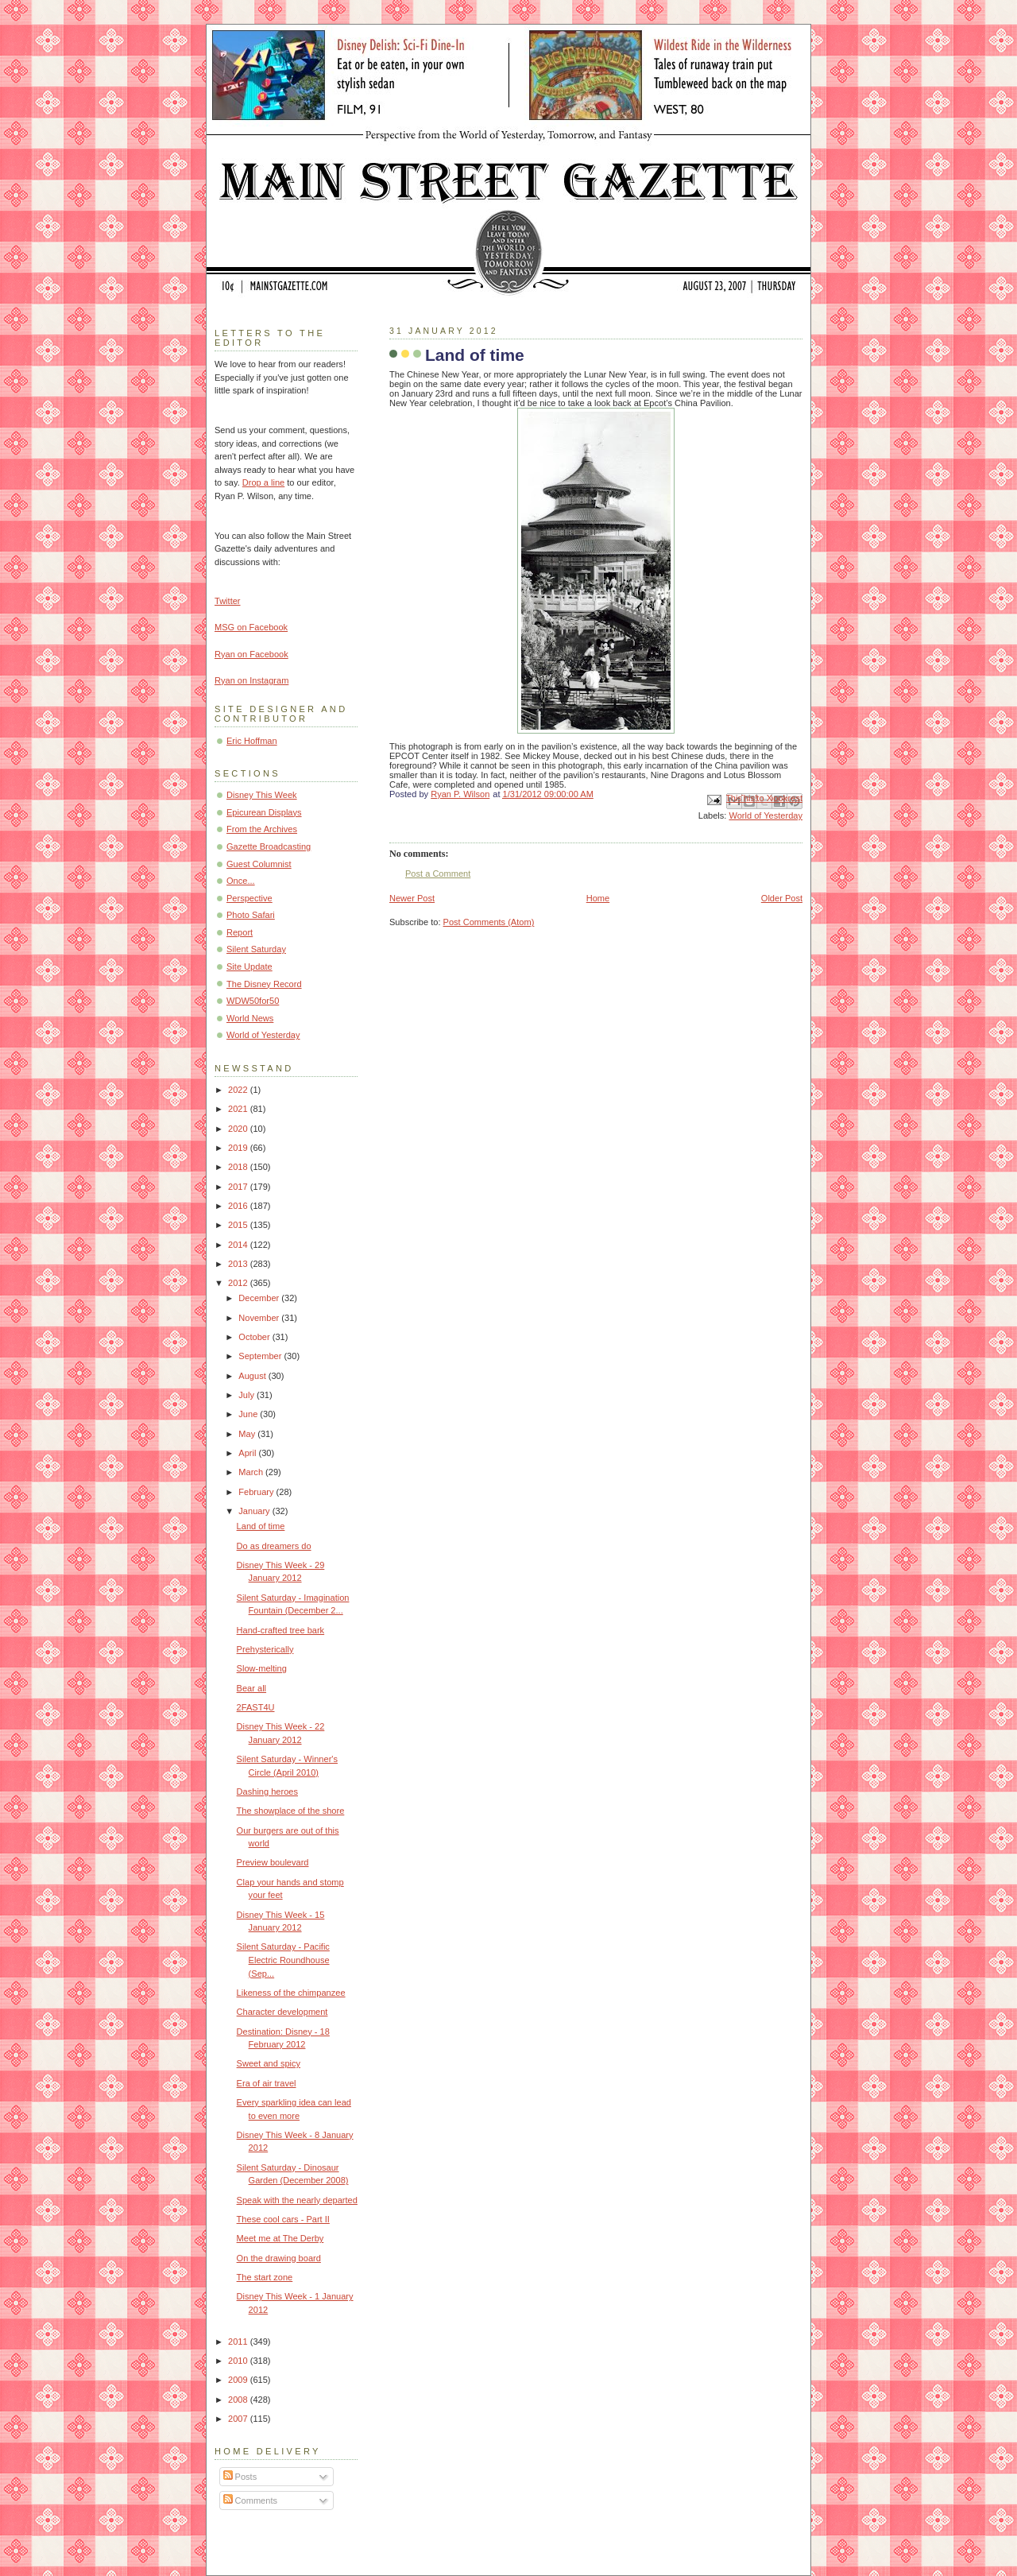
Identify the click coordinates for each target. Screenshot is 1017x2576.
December (259, 1298)
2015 (239, 1225)
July (247, 1395)
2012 (239, 1283)
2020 (239, 1128)
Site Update (249, 966)
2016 (239, 1206)
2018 (239, 1167)
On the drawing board (279, 2258)
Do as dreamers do (274, 1546)
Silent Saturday (256, 949)
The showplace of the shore (291, 1810)
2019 (239, 1147)
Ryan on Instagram (251, 680)
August (253, 1376)
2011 (239, 2341)
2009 (239, 2379)
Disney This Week (261, 795)
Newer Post (412, 898)
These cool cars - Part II (283, 2219)
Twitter (228, 601)
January (255, 1511)
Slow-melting (262, 1668)
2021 (239, 1109)
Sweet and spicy (268, 2063)
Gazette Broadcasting (268, 846)
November (259, 1318)
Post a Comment (437, 873)
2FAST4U (256, 1707)
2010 (239, 2360)
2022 (239, 1089)
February (257, 1492)
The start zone (265, 2277)
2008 (239, 2399)
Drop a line (263, 482)
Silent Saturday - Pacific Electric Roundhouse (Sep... (283, 1960)
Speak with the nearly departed (297, 2200)
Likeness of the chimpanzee (291, 1992)
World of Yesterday (765, 815)
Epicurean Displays (264, 812)
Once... (240, 880)
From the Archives (261, 829)
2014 (239, 1244)
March (251, 1472)
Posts (240, 2476)
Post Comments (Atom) (489, 922)
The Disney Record (264, 984)
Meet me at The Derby (280, 2238)
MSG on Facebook (251, 627)
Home (597, 898)
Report (239, 932)
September (261, 1356)
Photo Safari (250, 915)
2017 (239, 1186)
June (249, 1414)
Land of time (261, 1526)
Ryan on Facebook (251, 654)
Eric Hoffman (251, 741)
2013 (239, 1264)
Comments (250, 2500)
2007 (239, 2418)
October (255, 1337)
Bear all (251, 1688)
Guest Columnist (259, 864)
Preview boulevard (273, 1862)
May (247, 1434)
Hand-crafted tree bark (281, 1630)
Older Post (781, 898)
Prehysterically (265, 1649)
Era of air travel (266, 2083)
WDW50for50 (252, 1000)
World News (249, 1018)
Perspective (249, 898)
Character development (282, 2011)
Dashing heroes (267, 1791)
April (248, 1453)
